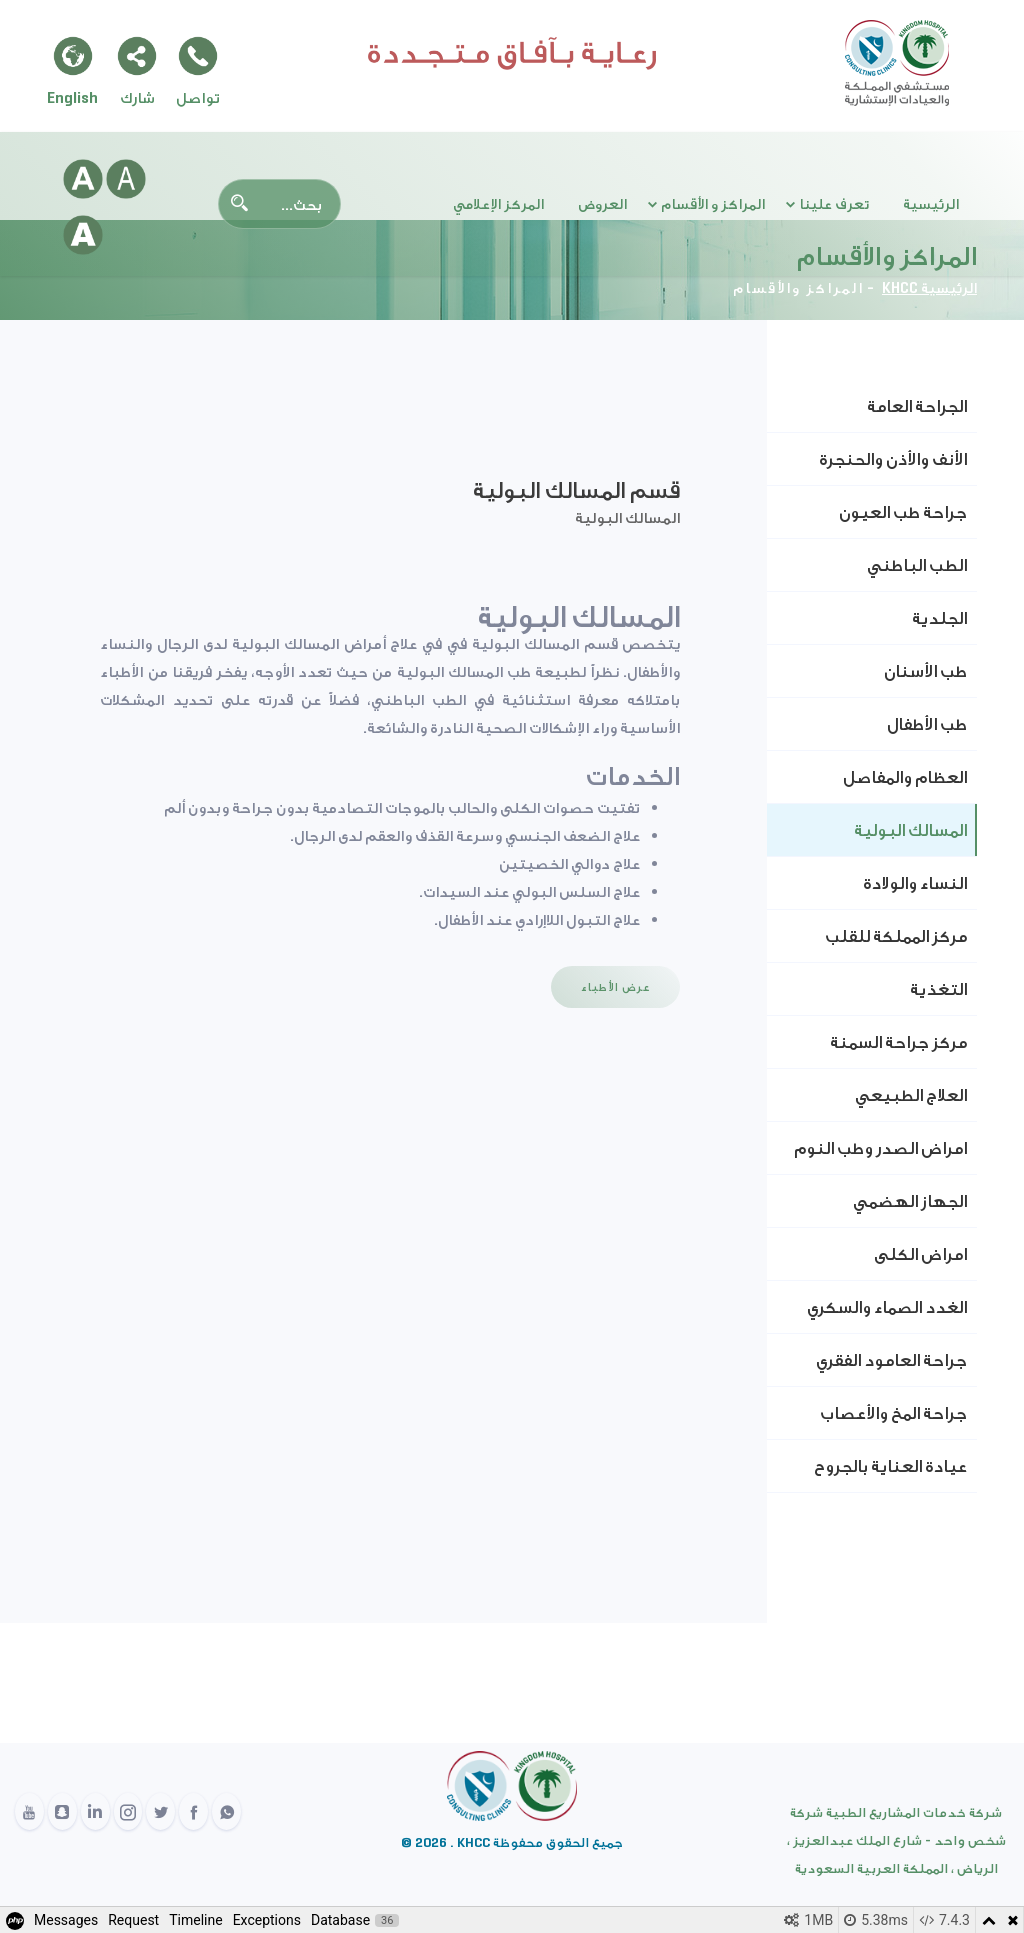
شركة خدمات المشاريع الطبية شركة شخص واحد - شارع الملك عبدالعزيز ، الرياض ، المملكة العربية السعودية (896, 1840)
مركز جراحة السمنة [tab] (898, 1042)
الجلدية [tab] (939, 618)
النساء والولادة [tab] (915, 883)
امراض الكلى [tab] (920, 1254)
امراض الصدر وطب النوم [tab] (880, 1148)
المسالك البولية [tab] (910, 830)
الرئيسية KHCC (929, 288)
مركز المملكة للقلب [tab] (896, 936)
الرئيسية (931, 204)
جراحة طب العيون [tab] (903, 512)
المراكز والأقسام (798, 288)
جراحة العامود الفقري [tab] (891, 1360)
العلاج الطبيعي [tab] (911, 1095)
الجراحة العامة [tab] (917, 406)
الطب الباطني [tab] (917, 565)
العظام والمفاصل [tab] (905, 777)
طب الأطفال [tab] (927, 724)
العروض (602, 204)
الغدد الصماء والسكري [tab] (887, 1307)
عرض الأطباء (615, 986)
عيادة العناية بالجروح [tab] (890, 1466)
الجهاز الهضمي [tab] (910, 1201)
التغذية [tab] (938, 989)
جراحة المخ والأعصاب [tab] (893, 1413)
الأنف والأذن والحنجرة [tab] (893, 459)
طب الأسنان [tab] (925, 671)
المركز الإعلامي (498, 204)
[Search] (279, 204)
